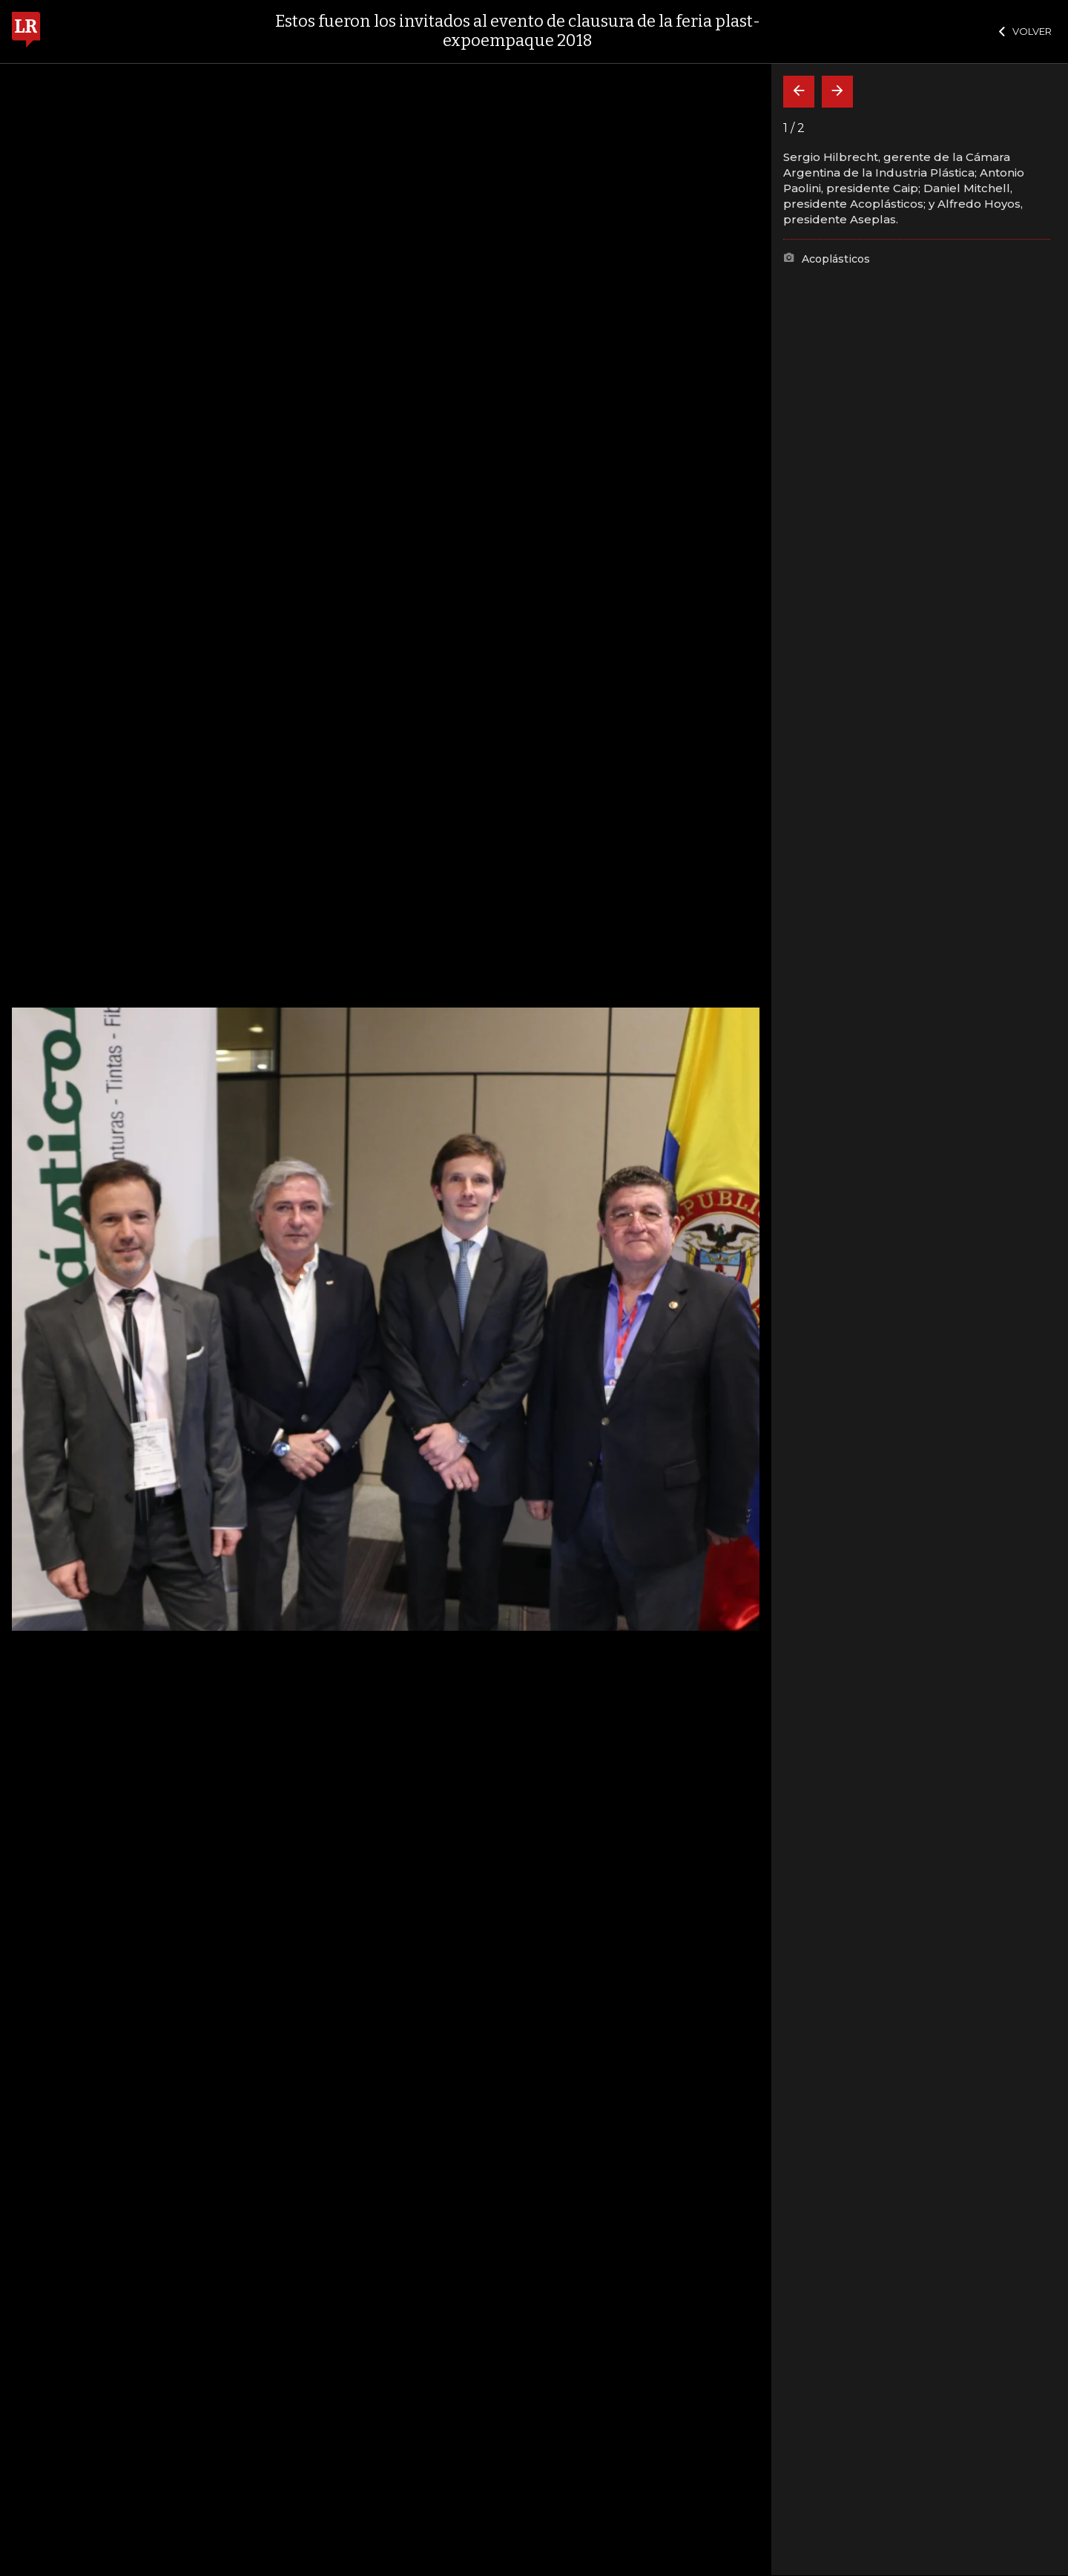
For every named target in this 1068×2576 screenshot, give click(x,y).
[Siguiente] (837, 92)
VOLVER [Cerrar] (1025, 31)
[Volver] (798, 92)
